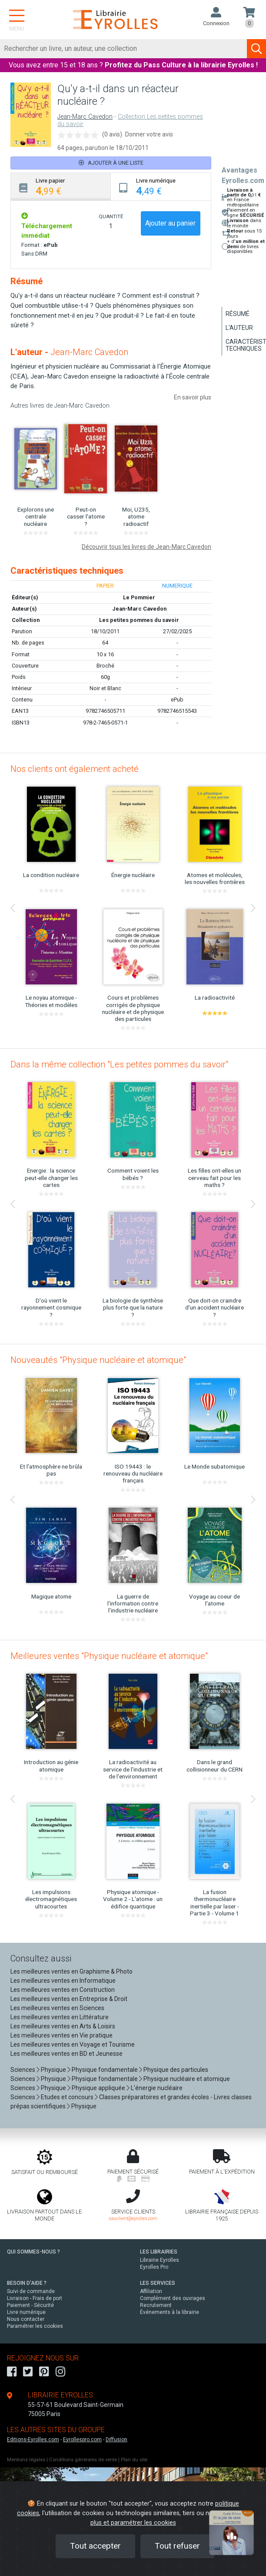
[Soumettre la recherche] (256, 48)
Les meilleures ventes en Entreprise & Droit (68, 1998)
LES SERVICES (157, 2283)
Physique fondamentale (105, 2069)
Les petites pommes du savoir (139, 620)
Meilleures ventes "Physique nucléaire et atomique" (109, 1656)
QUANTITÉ (111, 216)
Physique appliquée (98, 2087)
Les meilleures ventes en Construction (62, 1989)
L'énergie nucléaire (157, 2087)
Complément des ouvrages (172, 2298)
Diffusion (116, 2439)
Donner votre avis (149, 134)
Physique (53, 2069)
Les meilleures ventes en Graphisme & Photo (71, 1971)
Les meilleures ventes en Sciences (57, 2007)
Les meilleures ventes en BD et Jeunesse (66, 2053)
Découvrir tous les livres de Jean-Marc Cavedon (146, 546)
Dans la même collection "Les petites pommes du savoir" (119, 1064)
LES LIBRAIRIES (158, 2252)
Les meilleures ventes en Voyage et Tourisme (72, 2044)
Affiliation (151, 2291)
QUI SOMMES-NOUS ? (33, 2252)
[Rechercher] (123, 48)
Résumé (237, 313)
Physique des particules (175, 2069)
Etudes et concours (67, 2097)
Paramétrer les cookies (35, 2326)
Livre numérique (26, 2312)
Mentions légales (26, 2460)
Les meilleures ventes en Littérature (59, 2017)
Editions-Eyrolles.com (33, 2439)
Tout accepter (95, 2546)
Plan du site (134, 2460)
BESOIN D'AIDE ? (27, 2283)
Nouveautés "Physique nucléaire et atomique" (98, 1360)
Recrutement (156, 2305)
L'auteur (239, 327)
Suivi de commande (31, 2291)
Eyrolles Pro (154, 2267)
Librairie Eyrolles (159, 2260)
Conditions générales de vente (83, 2460)
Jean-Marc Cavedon (85, 116)
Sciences (23, 2069)
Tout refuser (177, 2546)
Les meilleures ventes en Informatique (63, 1980)
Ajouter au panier (170, 223)
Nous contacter (25, 2319)
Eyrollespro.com (82, 2439)
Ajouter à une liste (111, 163)
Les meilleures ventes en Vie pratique (61, 2035)
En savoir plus (192, 397)
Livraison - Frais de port (34, 2298)
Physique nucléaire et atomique (186, 2078)
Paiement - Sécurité (30, 2305)
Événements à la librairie (169, 2312)
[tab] (61, 186)
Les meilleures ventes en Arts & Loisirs (62, 2026)
